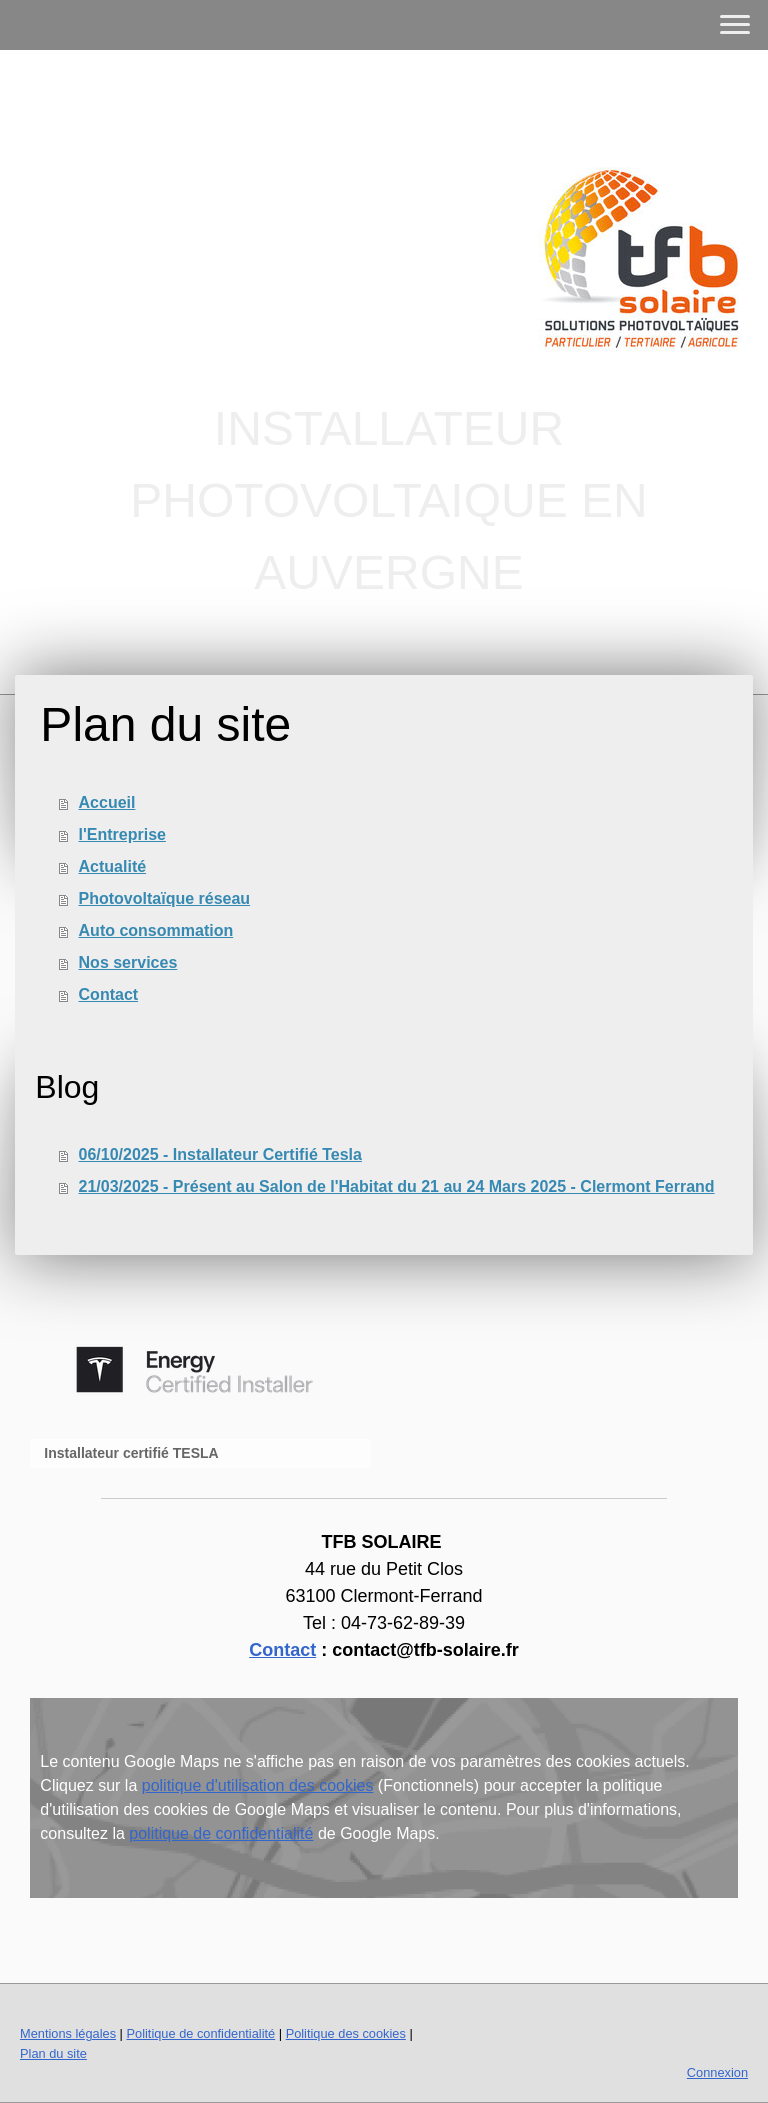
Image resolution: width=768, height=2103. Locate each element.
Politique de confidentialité (200, 2033)
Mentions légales (68, 2033)
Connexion (717, 2072)
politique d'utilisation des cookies (258, 1785)
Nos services (128, 962)
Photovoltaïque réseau (165, 898)
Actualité (113, 866)
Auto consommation (156, 930)
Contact (109, 994)
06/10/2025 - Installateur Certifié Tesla (220, 1154)
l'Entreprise (122, 834)
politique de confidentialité (221, 1833)
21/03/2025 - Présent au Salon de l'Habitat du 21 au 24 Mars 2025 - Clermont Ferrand (397, 1186)
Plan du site (53, 2053)
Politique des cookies (346, 2033)
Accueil (107, 802)
